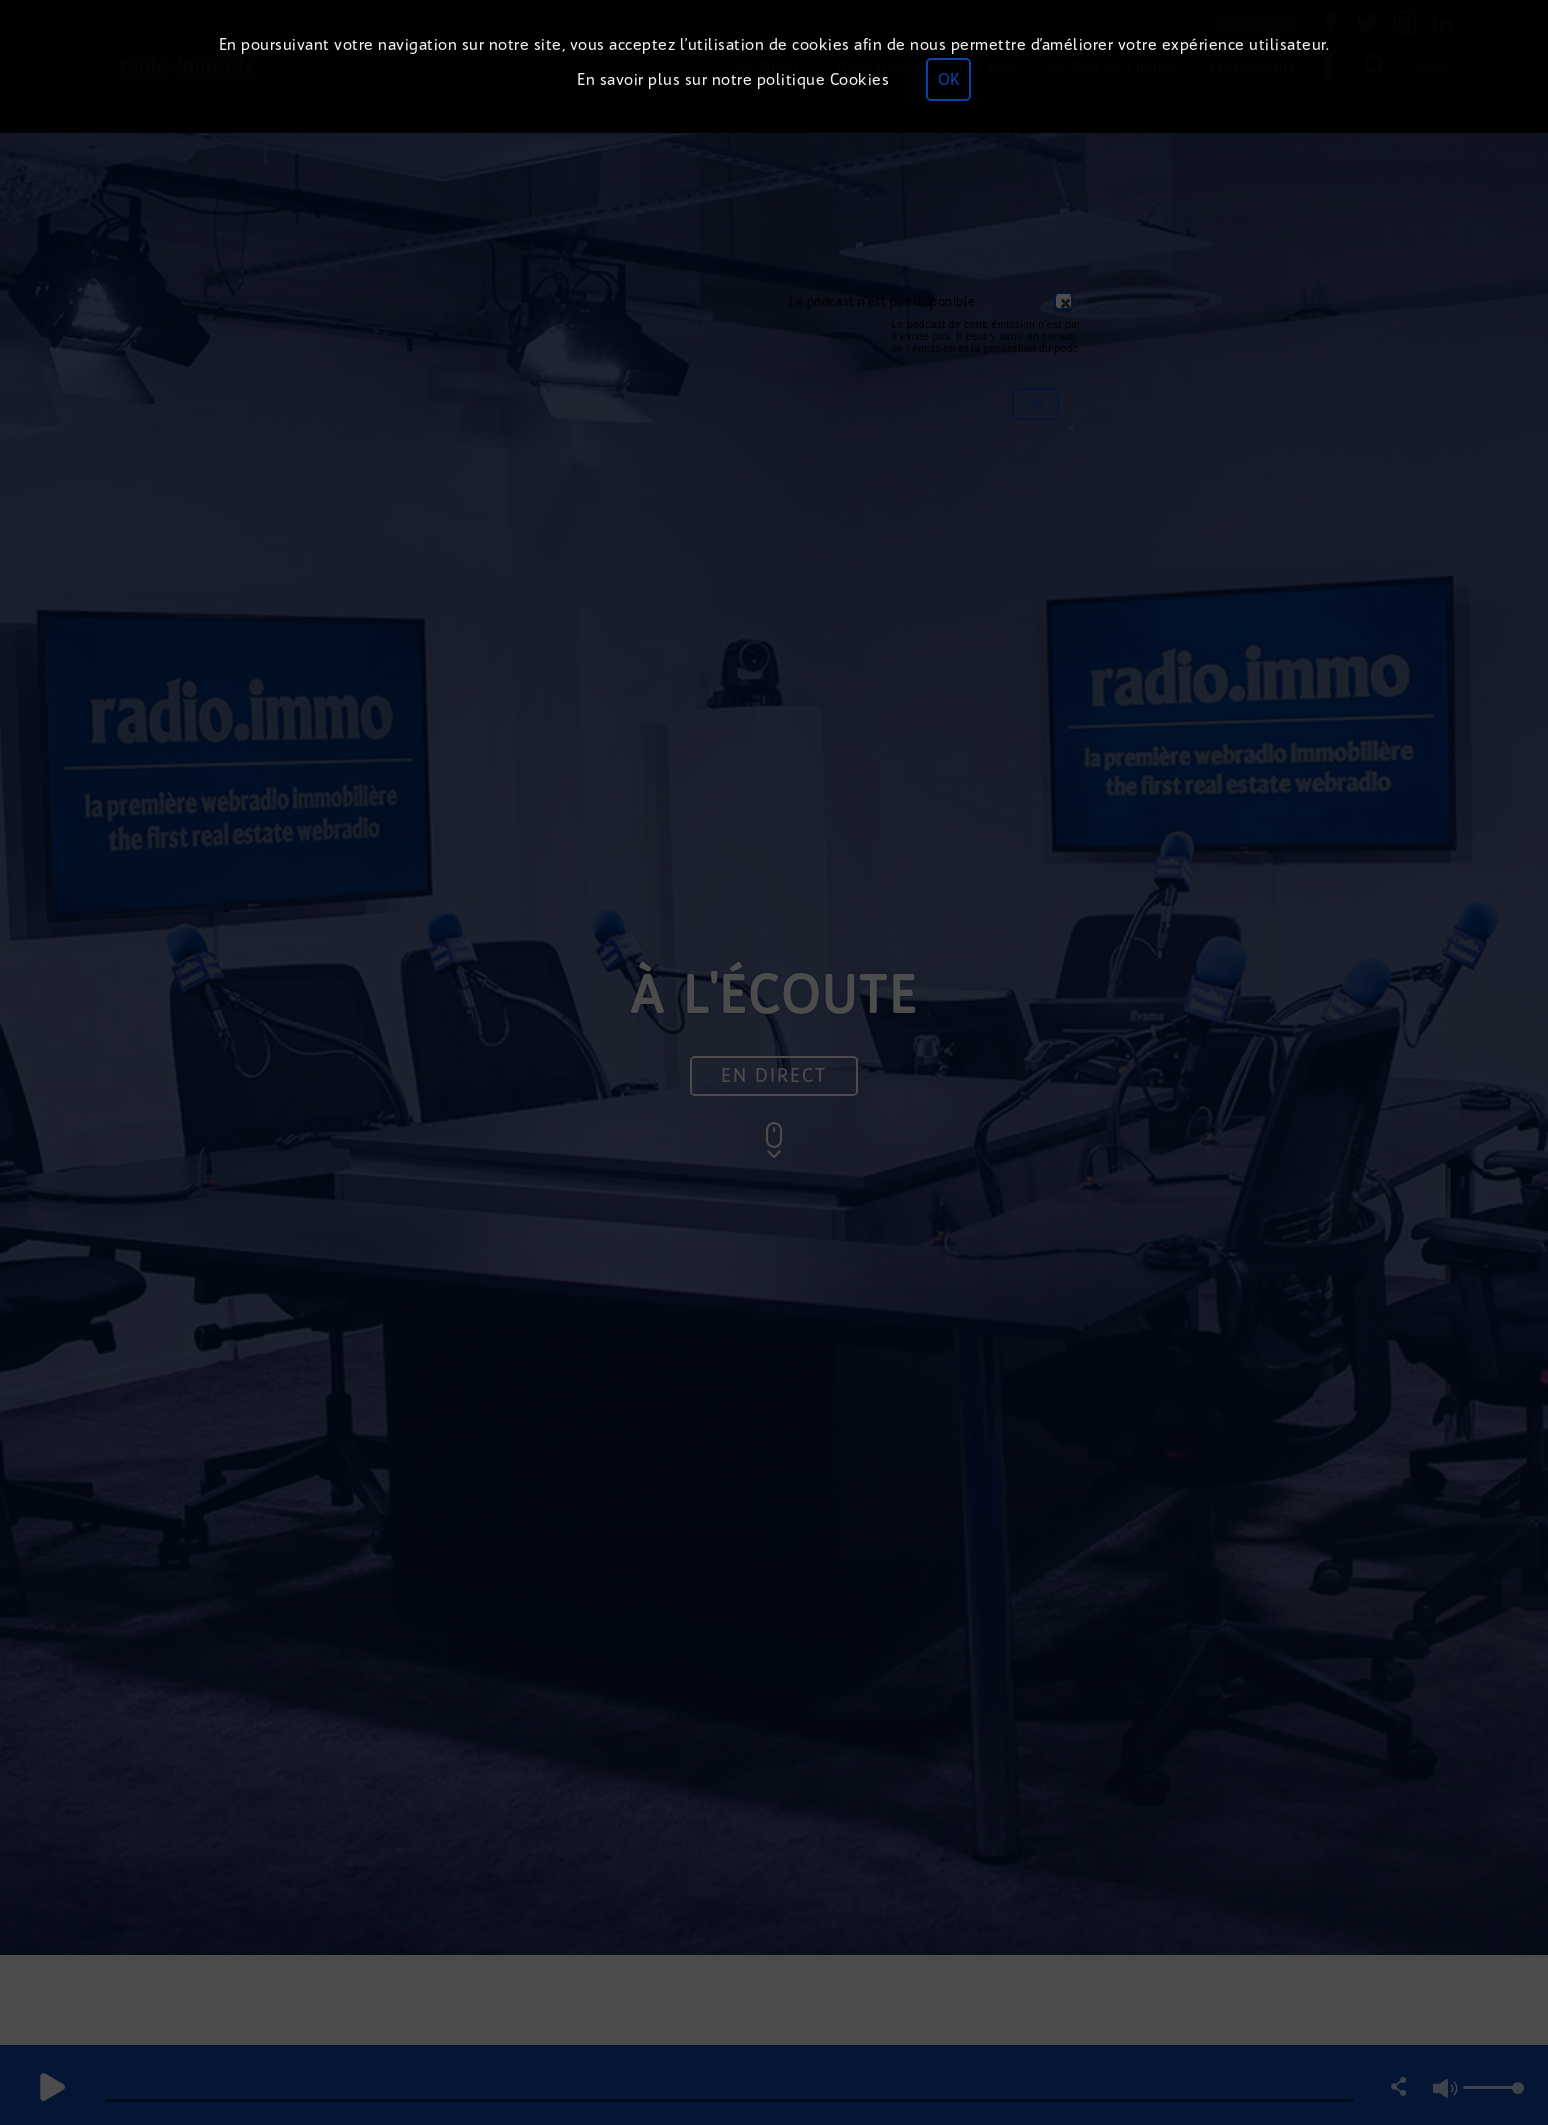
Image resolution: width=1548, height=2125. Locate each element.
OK (948, 79)
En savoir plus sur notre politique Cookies (733, 79)
